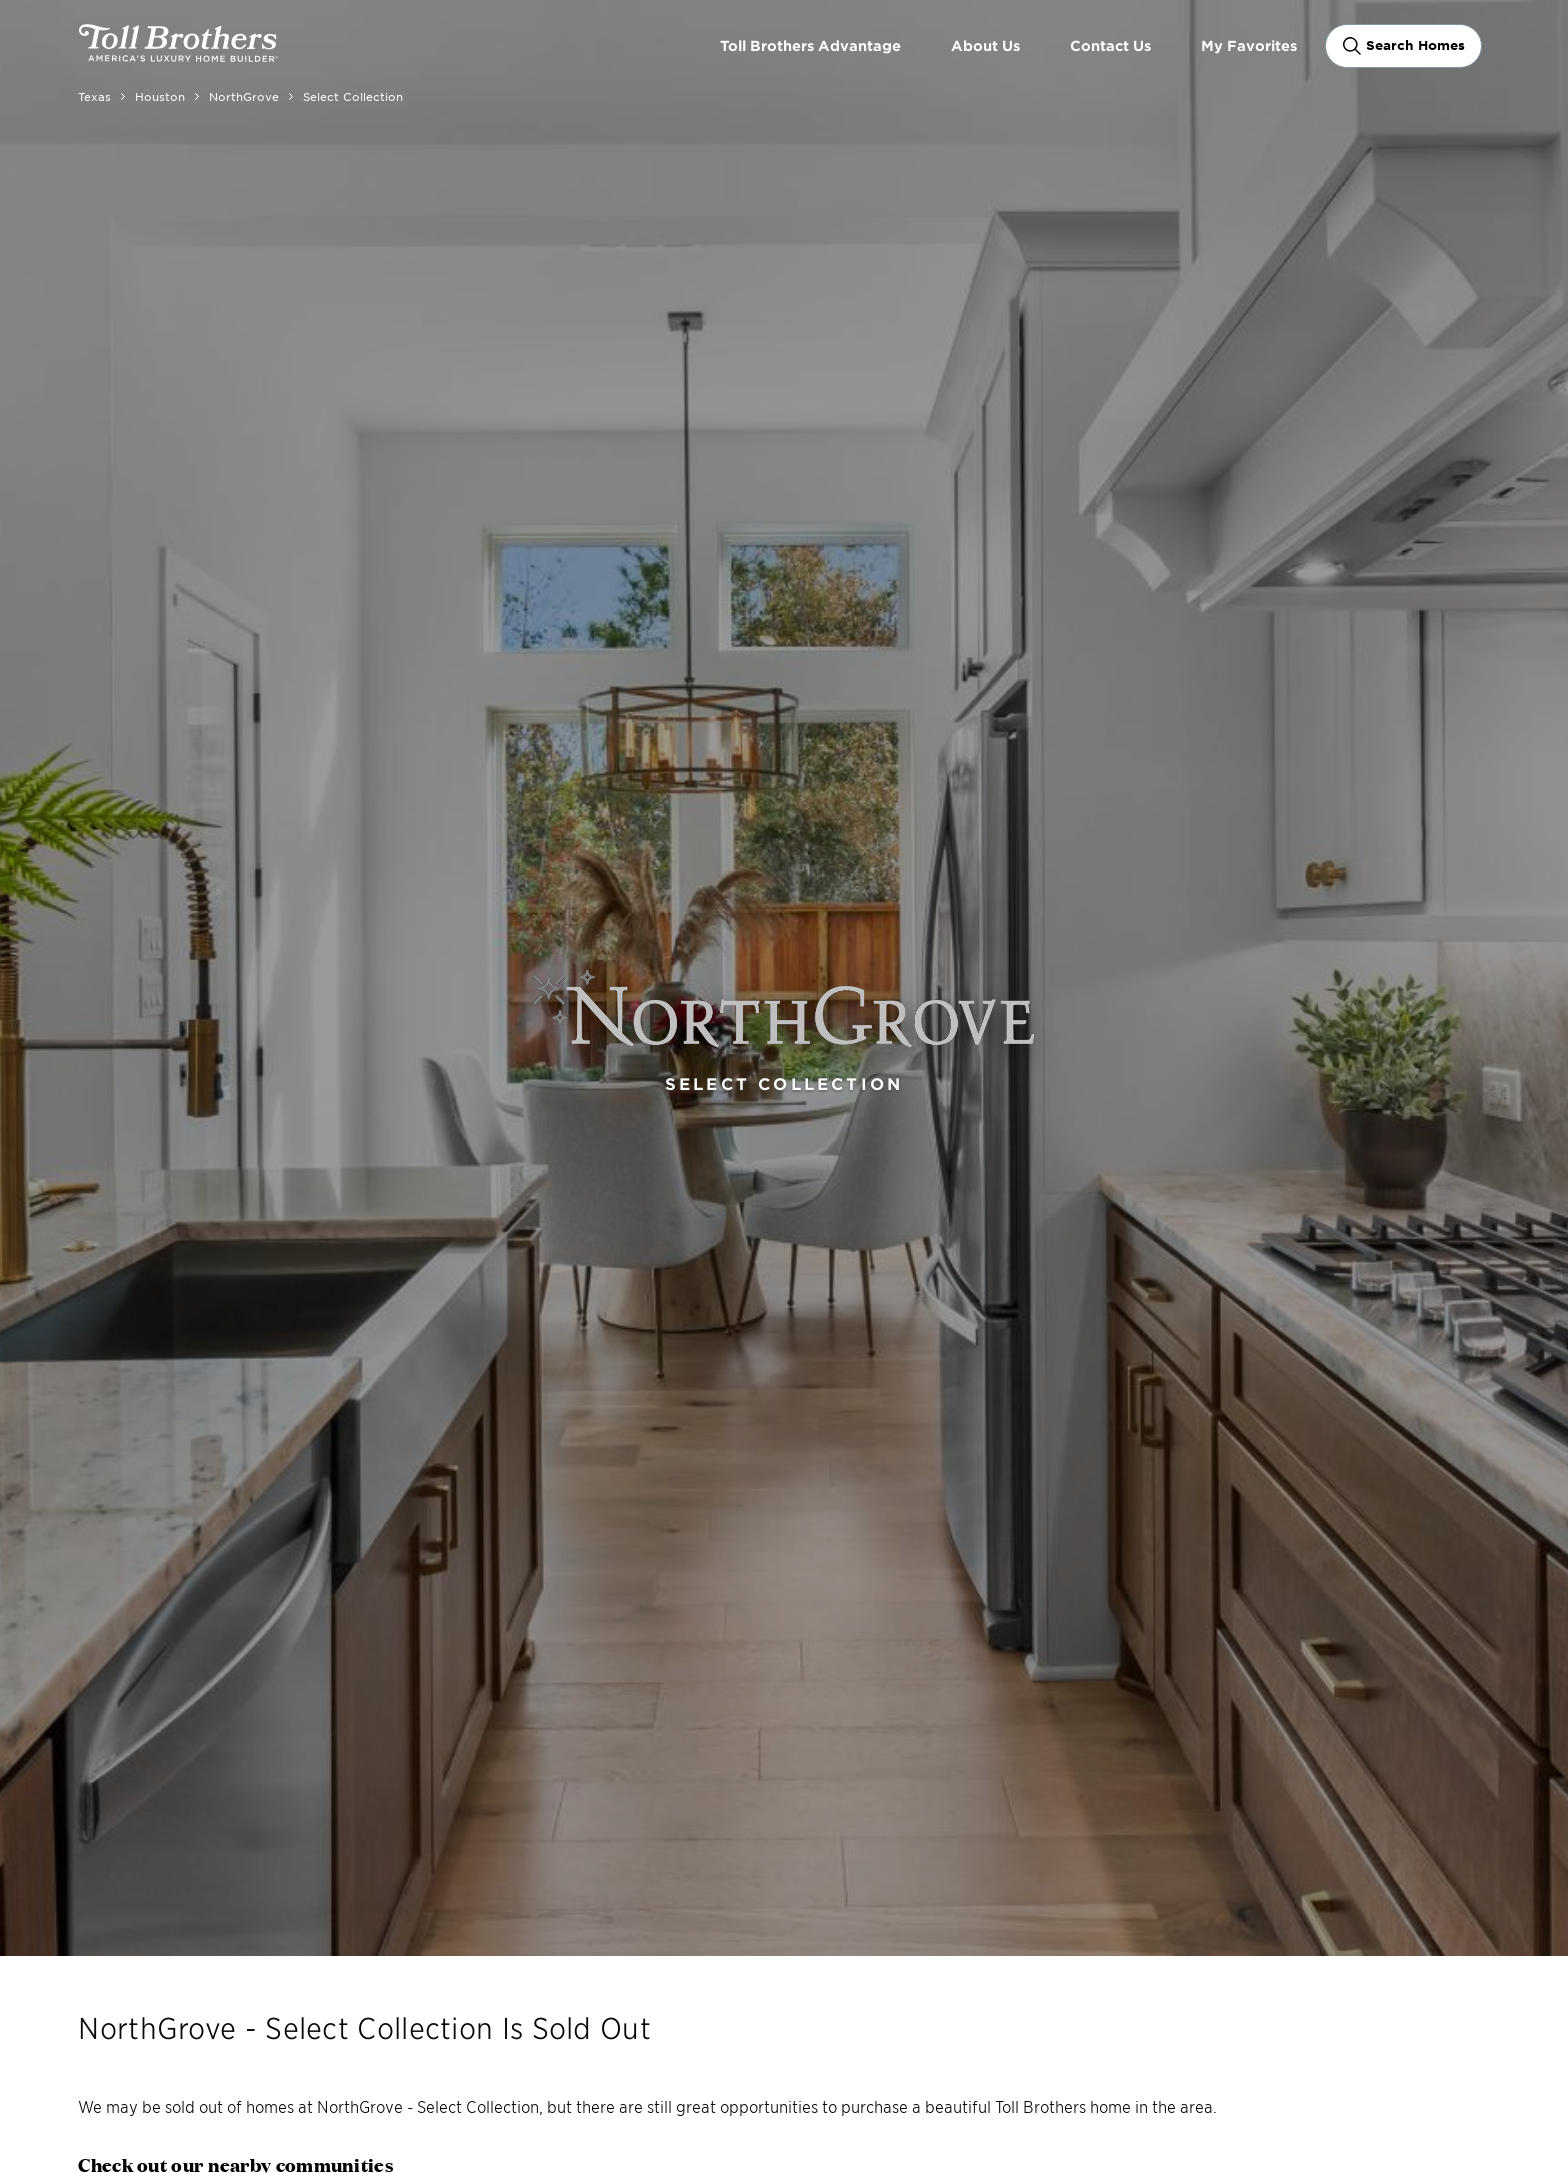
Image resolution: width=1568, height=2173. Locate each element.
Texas (94, 96)
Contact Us (1110, 45)
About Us (985, 45)
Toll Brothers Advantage (810, 45)
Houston (160, 96)
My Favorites (1249, 45)
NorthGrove (244, 96)
